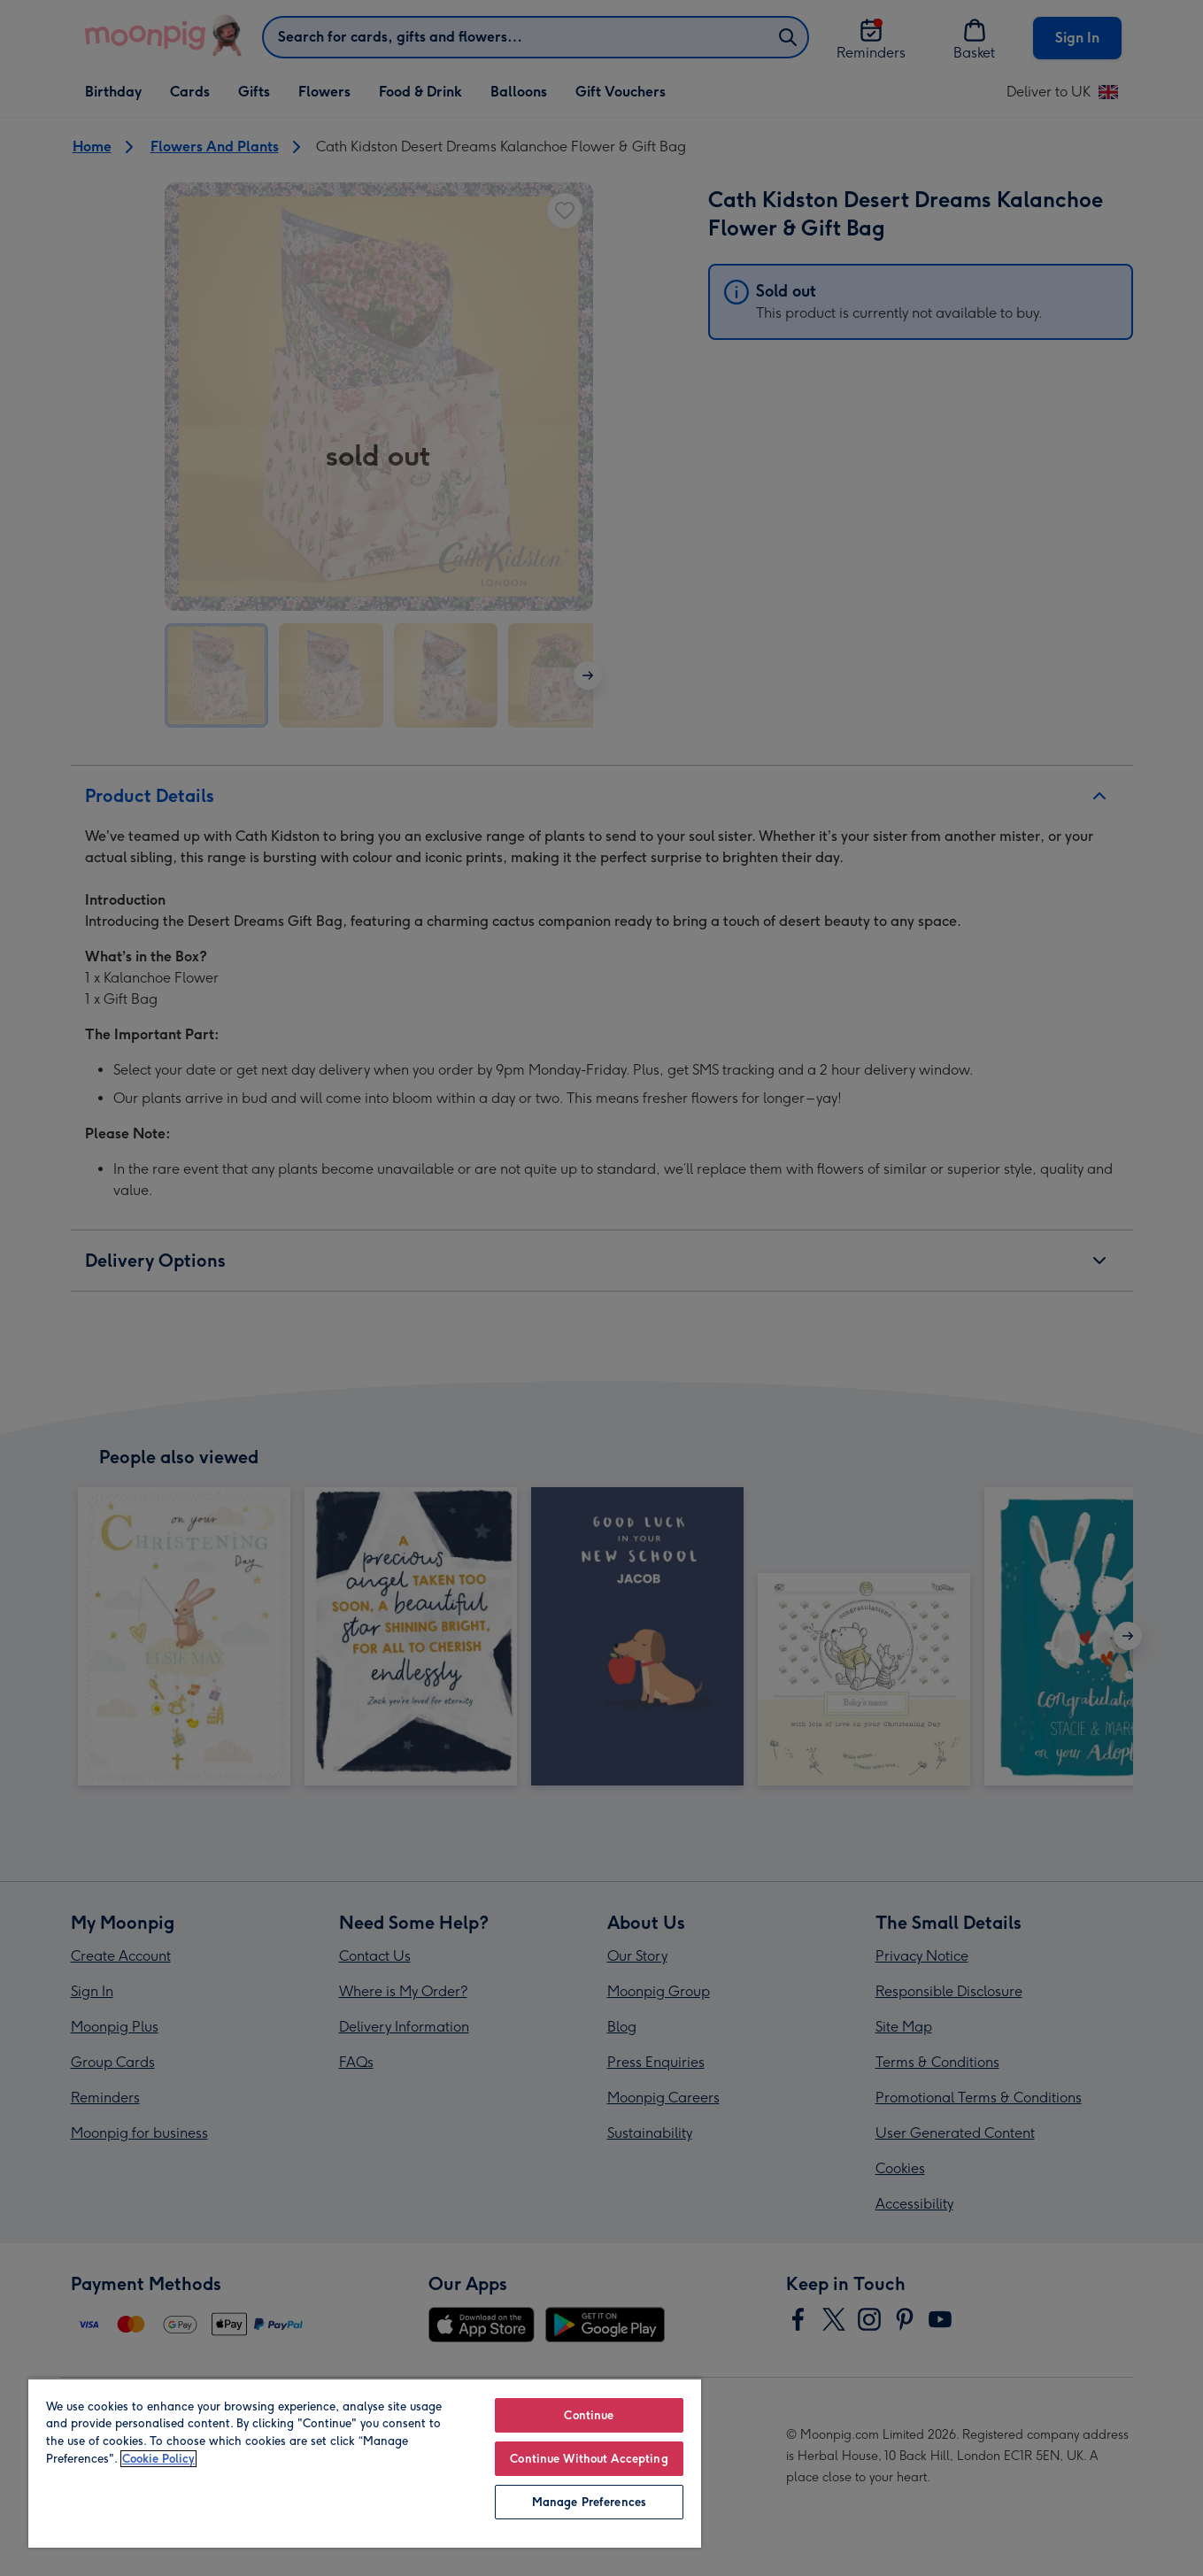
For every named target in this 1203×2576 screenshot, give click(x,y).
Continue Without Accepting (588, 2458)
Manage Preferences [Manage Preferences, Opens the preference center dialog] (589, 2502)
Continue (588, 2415)
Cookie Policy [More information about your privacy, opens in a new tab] (158, 2458)
